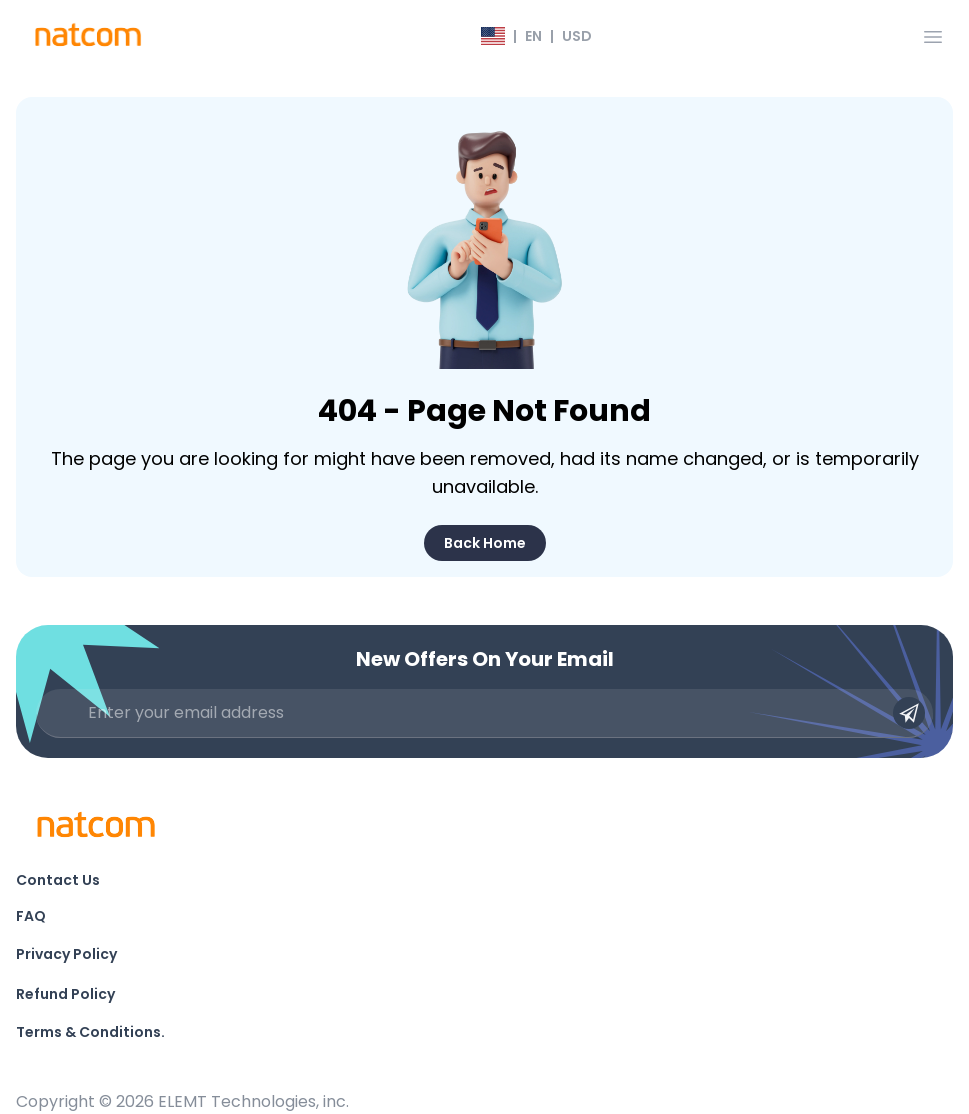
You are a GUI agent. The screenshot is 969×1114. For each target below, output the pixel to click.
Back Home (485, 543)
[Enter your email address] (484, 713)
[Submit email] (909, 713)
